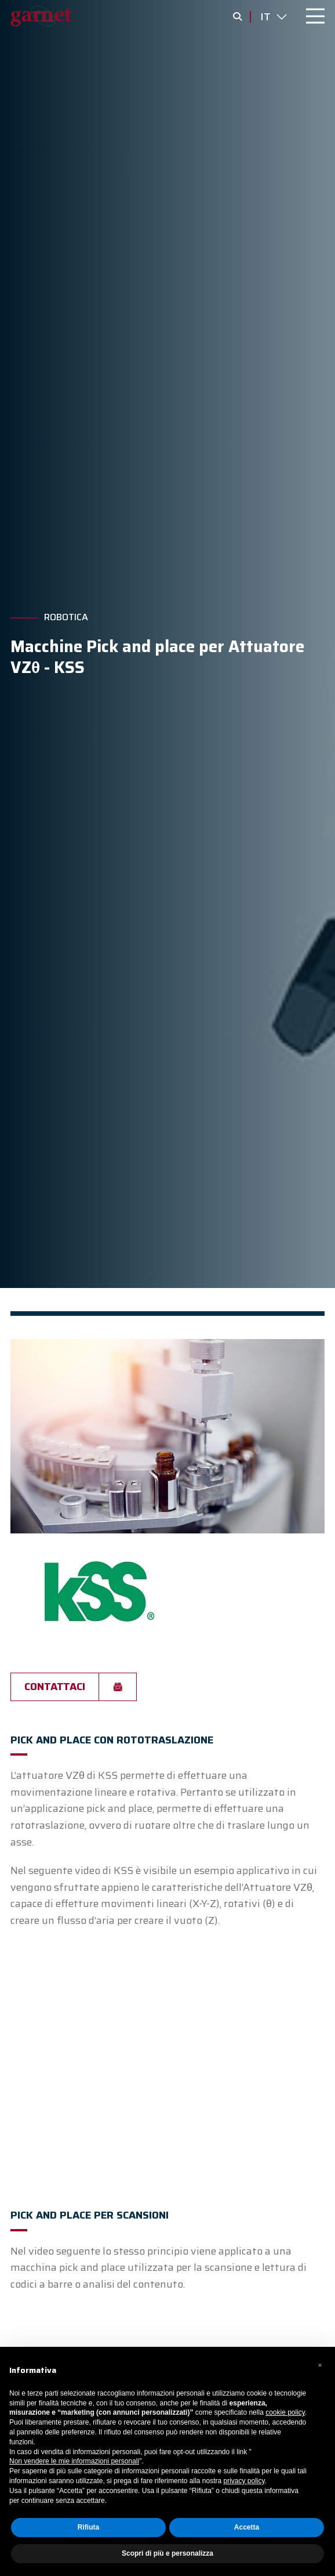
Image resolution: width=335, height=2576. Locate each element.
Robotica (66, 617)
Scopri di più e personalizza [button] (167, 2553)
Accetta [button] (246, 2527)
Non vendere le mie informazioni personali (74, 2461)
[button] (320, 2365)
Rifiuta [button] (88, 2527)
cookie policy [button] (285, 2412)
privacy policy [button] (244, 2481)
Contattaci (54, 1686)
